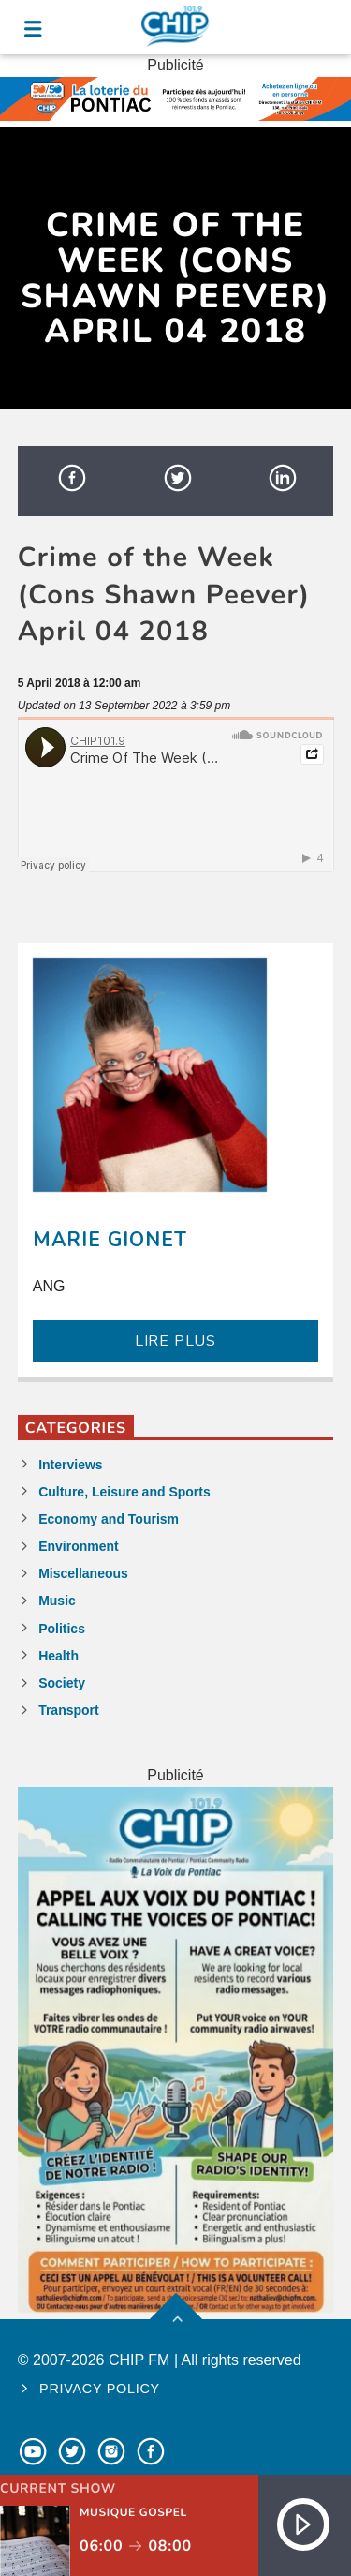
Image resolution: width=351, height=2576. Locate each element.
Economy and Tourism (108, 1518)
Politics (61, 1628)
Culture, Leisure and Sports (124, 1491)
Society (61, 1682)
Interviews (70, 1464)
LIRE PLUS (175, 1341)
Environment (78, 1546)
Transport (68, 1710)
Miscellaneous (83, 1573)
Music (57, 1600)
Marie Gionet (110, 1240)
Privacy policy (99, 2388)
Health (58, 1655)
